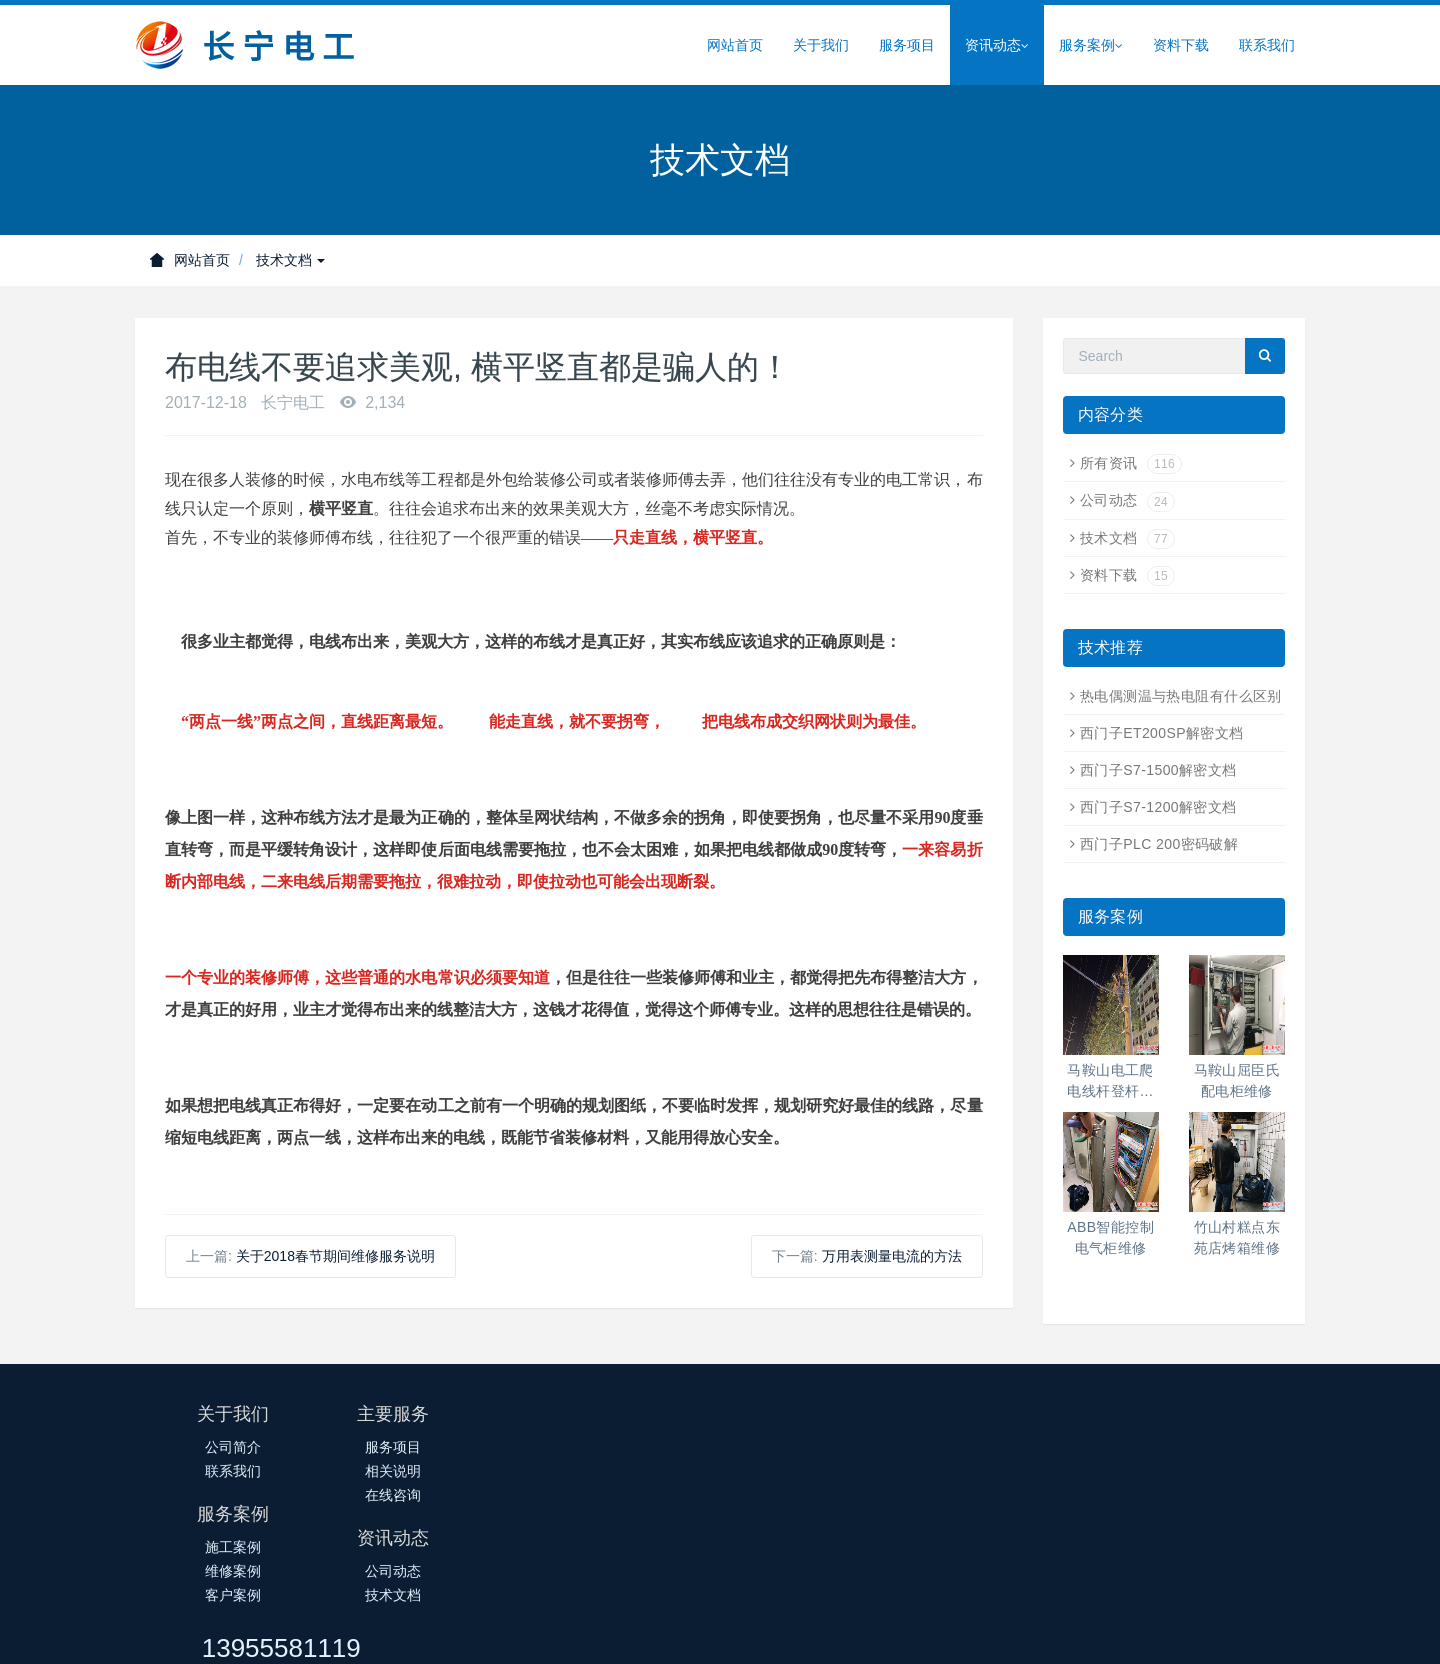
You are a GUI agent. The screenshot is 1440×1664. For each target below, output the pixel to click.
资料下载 (1181, 45)
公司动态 (1127, 500)
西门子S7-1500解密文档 (1158, 770)
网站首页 (735, 45)
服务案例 (1091, 45)
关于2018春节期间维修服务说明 (335, 1256)
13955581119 (1061, 1423)
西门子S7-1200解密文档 (1158, 807)
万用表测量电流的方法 (892, 1256)
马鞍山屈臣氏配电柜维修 (1237, 1080)
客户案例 (623, 1495)
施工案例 (623, 1447)
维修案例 (623, 1471)
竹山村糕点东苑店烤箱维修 (1237, 1237)
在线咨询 (428, 1495)
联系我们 (1267, 45)
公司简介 (233, 1447)
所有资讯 (1131, 463)
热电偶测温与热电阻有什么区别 (1181, 696)
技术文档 (291, 260)
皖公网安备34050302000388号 (799, 1631)
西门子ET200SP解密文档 (1162, 733)
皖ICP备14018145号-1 (614, 1631)
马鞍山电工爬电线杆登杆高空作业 (1110, 1082)
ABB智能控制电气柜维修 (1110, 1237)
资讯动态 (997, 45)
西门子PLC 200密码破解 (1159, 844)
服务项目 (907, 45)
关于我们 (821, 45)
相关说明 (428, 1471)
